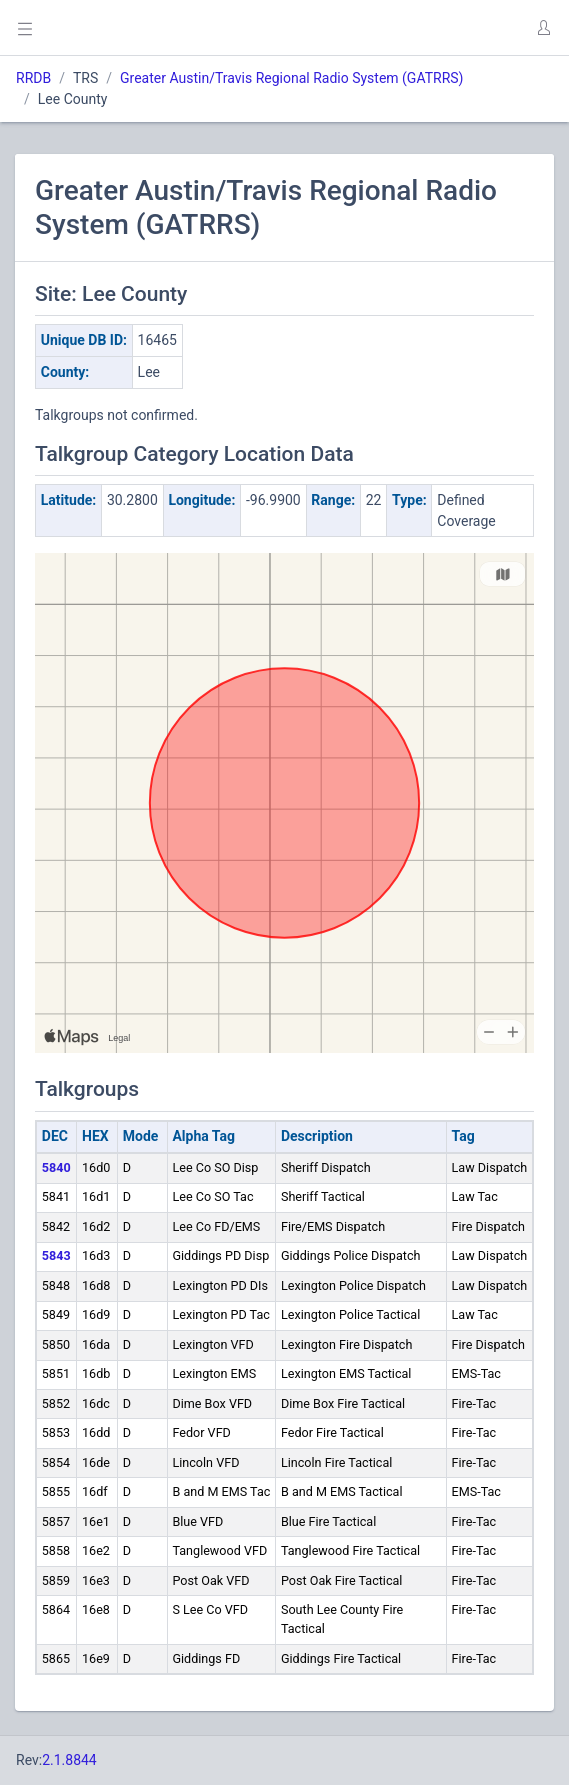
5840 (56, 1167)
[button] (543, 28)
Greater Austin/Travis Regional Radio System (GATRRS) (291, 78)
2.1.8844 (69, 1760)
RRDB (33, 78)
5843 (56, 1255)
